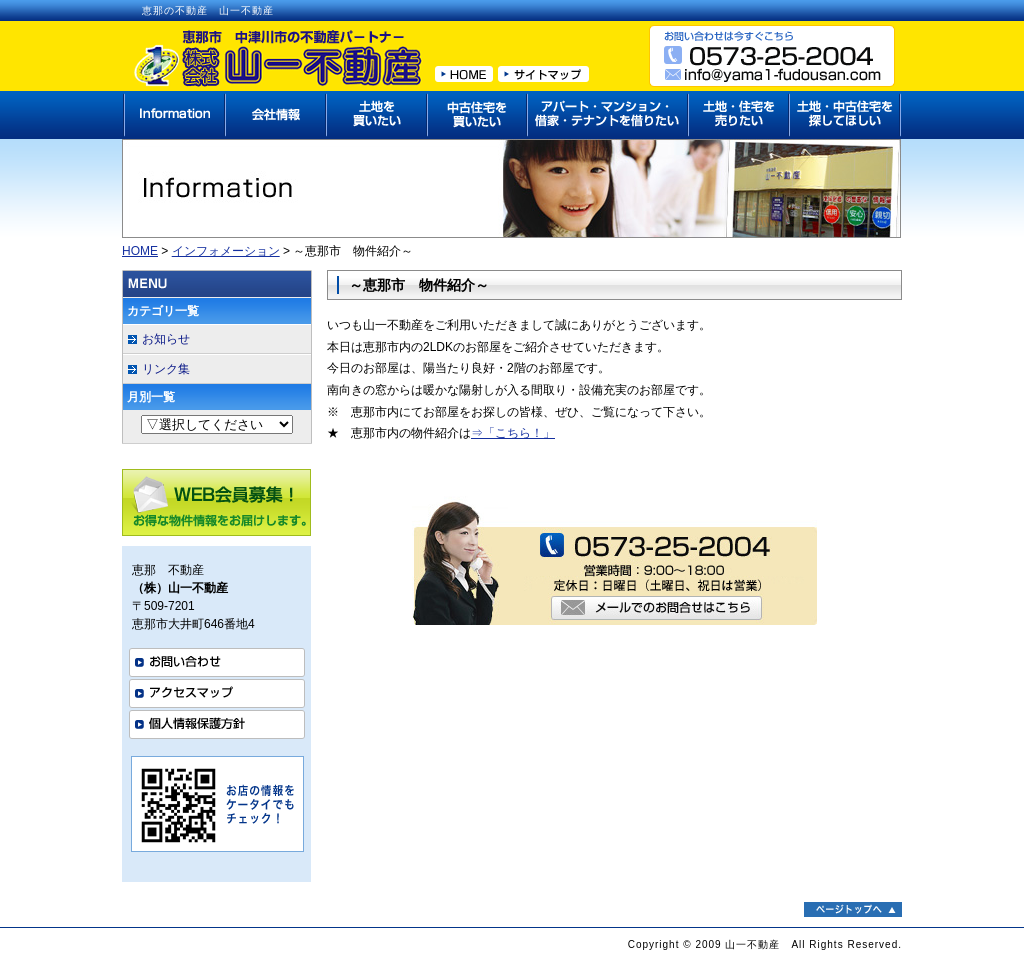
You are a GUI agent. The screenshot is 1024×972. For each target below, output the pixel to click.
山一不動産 (752, 944)
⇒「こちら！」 (513, 433)
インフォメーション (226, 251)
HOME (140, 251)
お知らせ (166, 339)
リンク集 (166, 369)
